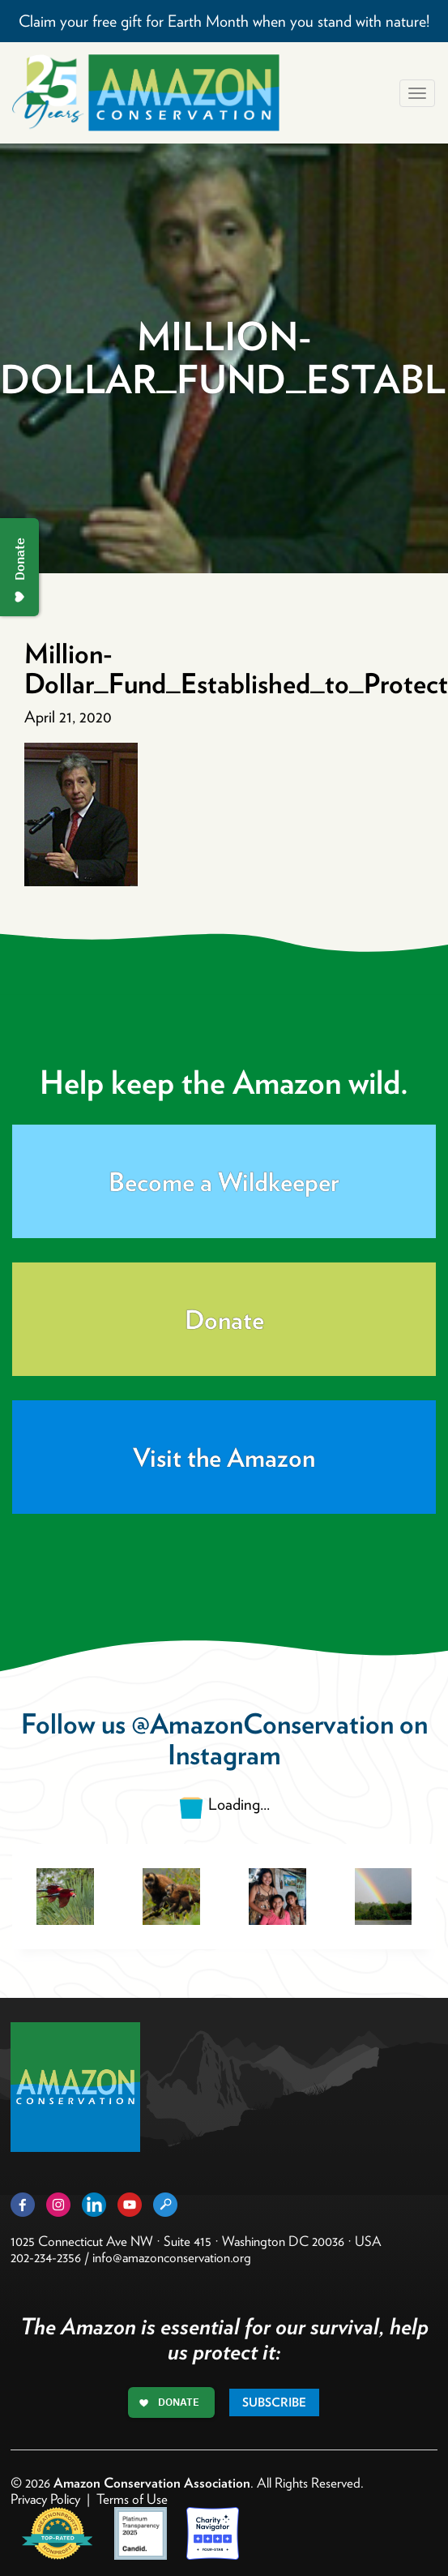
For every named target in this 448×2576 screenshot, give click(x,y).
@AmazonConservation (262, 1723)
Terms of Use (132, 2499)
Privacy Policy (45, 2499)
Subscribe (274, 2402)
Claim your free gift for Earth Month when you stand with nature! (224, 21)
